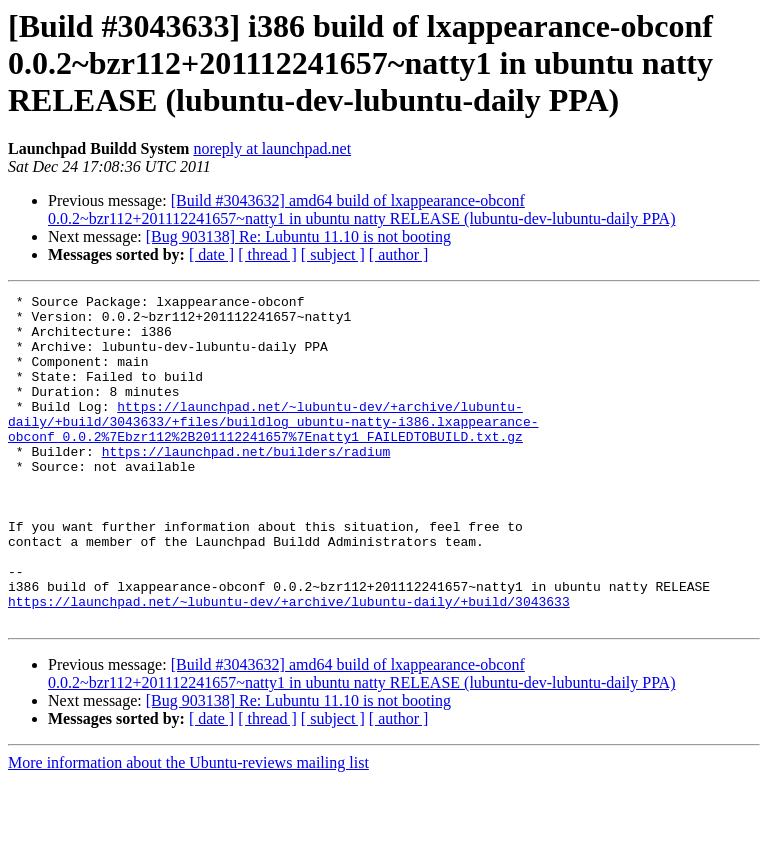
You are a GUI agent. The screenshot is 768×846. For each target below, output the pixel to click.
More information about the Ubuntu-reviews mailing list (188, 828)
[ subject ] (333, 254)
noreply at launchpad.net (272, 148)
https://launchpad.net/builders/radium (246, 484)
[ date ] (211, 254)
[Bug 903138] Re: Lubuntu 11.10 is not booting (298, 236)
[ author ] (399, 254)
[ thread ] (267, 254)
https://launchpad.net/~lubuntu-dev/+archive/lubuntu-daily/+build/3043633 (289, 664)
